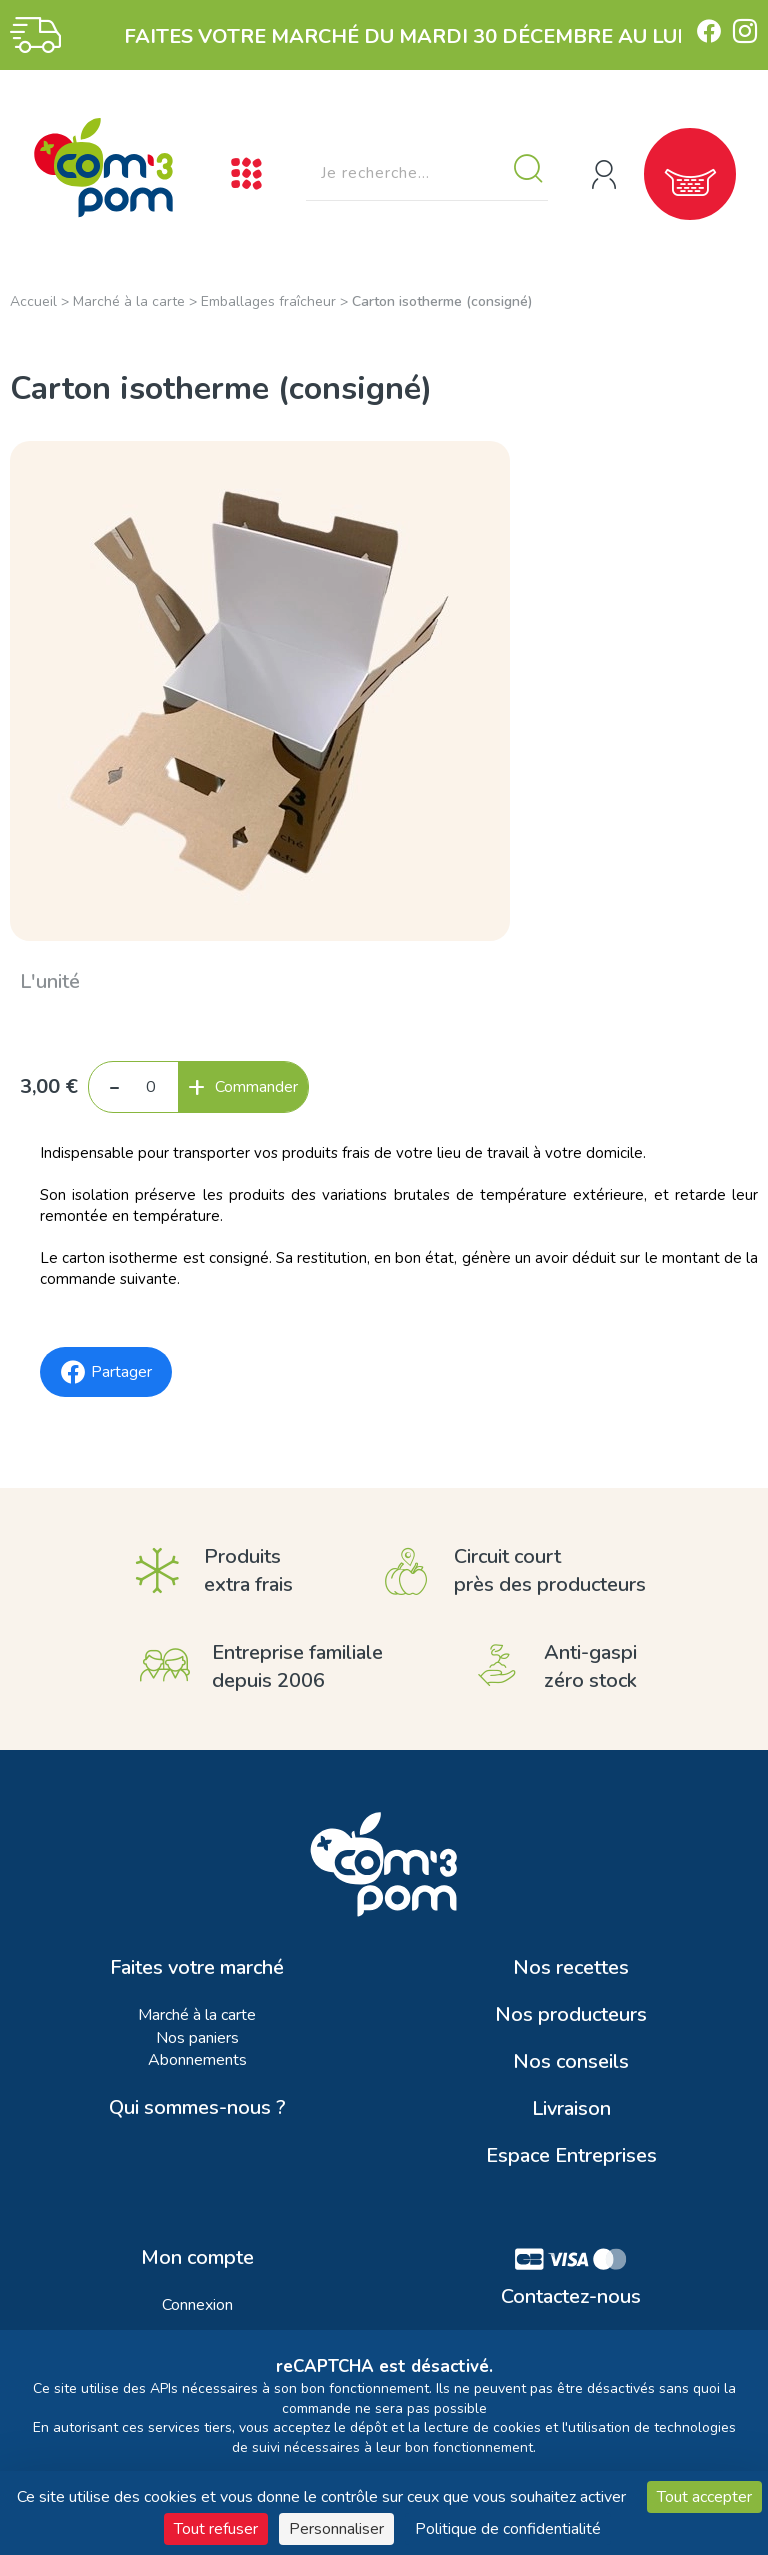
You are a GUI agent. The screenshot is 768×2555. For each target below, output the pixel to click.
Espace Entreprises (571, 2156)
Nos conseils (571, 2062)
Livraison (571, 2109)
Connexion (197, 2305)
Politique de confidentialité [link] (508, 2529)
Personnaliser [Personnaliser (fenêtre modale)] (336, 2529)
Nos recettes (571, 1968)
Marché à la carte (129, 301)
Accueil (33, 301)
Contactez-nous (571, 2297)
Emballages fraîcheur (268, 301)
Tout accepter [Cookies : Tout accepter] (704, 2497)
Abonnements (197, 2060)
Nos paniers (197, 2038)
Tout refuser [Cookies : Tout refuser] (216, 2529)
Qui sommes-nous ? (197, 2108)
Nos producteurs (571, 2015)
